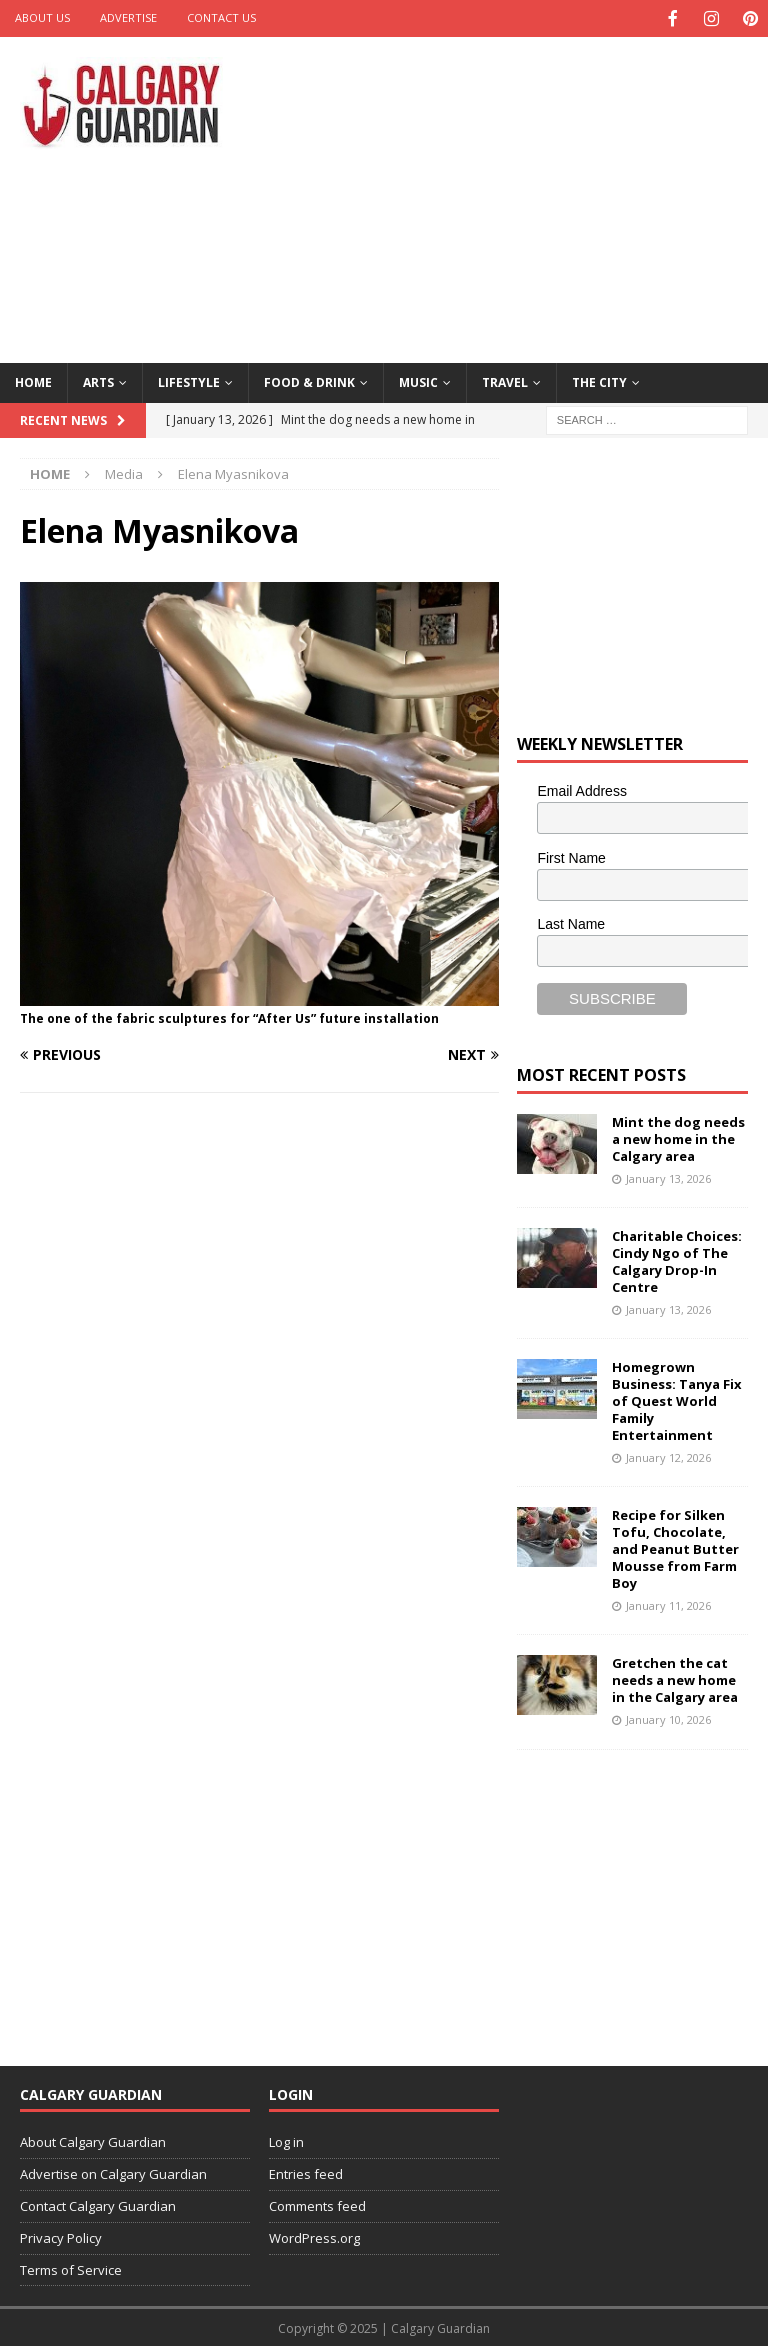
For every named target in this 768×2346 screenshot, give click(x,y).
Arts (98, 380)
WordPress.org (314, 2236)
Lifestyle (189, 380)
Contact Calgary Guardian (98, 2204)
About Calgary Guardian (93, 2140)
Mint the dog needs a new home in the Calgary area (678, 1137)
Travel (505, 380)
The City (599, 380)
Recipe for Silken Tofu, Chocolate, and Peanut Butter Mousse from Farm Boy (675, 1547)
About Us (42, 17)
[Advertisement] (524, 195)
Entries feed (306, 2172)
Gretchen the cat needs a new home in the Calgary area (675, 1678)
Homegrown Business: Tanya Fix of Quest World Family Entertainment (677, 1399)
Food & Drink (309, 380)
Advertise (128, 17)
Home (33, 380)
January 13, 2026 (668, 1176)
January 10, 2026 (668, 1717)
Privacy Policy (61, 2236)
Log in (286, 2140)
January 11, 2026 (668, 1603)
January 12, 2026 (668, 1455)
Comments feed (317, 2204)
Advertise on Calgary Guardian (113, 2172)
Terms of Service (71, 2268)
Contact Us (221, 17)
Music (418, 380)
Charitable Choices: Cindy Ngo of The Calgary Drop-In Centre (677, 1259)
